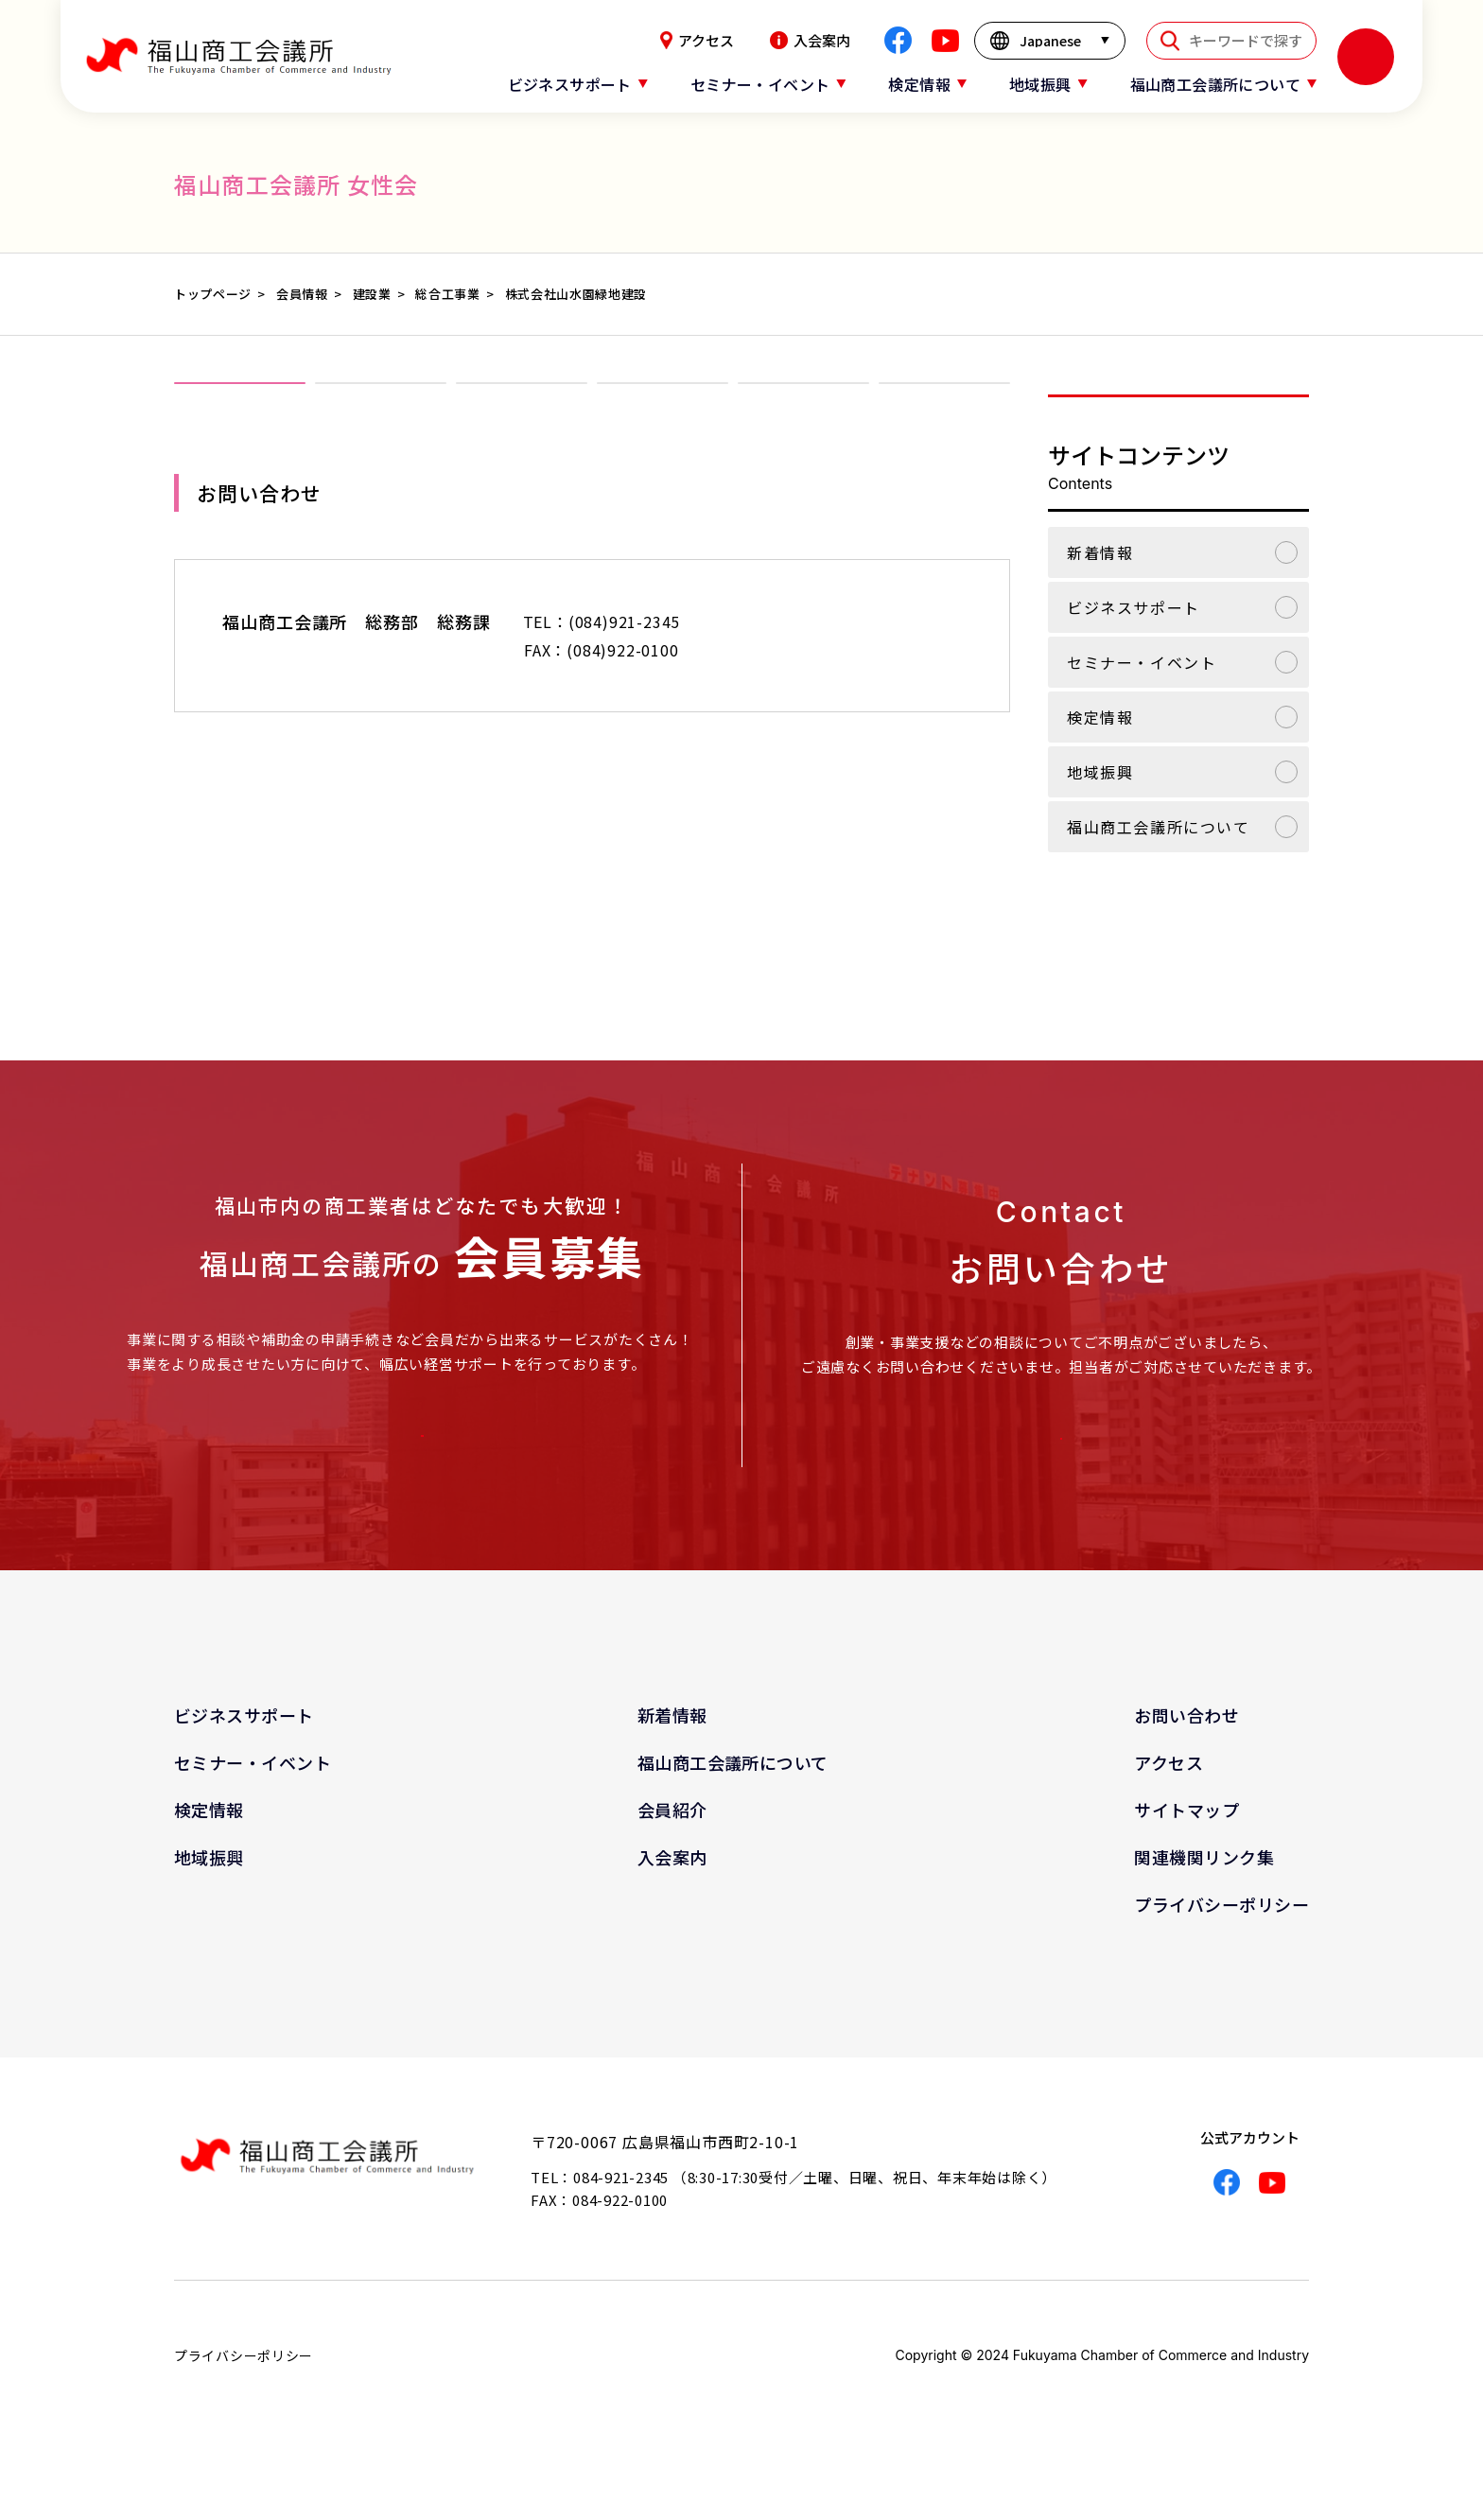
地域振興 (1100, 772)
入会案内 (810, 40)
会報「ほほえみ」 (803, 414)
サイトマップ (1186, 1854)
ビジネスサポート (1133, 607)
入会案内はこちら (416, 1451)
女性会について (381, 414)
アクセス (697, 40)
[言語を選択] (1050, 41)
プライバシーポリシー (1221, 1948)
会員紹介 (672, 1854)
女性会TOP (239, 414)
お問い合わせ (1186, 1759)
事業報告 (663, 414)
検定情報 (1100, 717)
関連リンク (945, 414)
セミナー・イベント (1141, 662)
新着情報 (1100, 552)
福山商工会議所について (1158, 826)
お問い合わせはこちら (1055, 1455)
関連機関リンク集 (1204, 1901)
